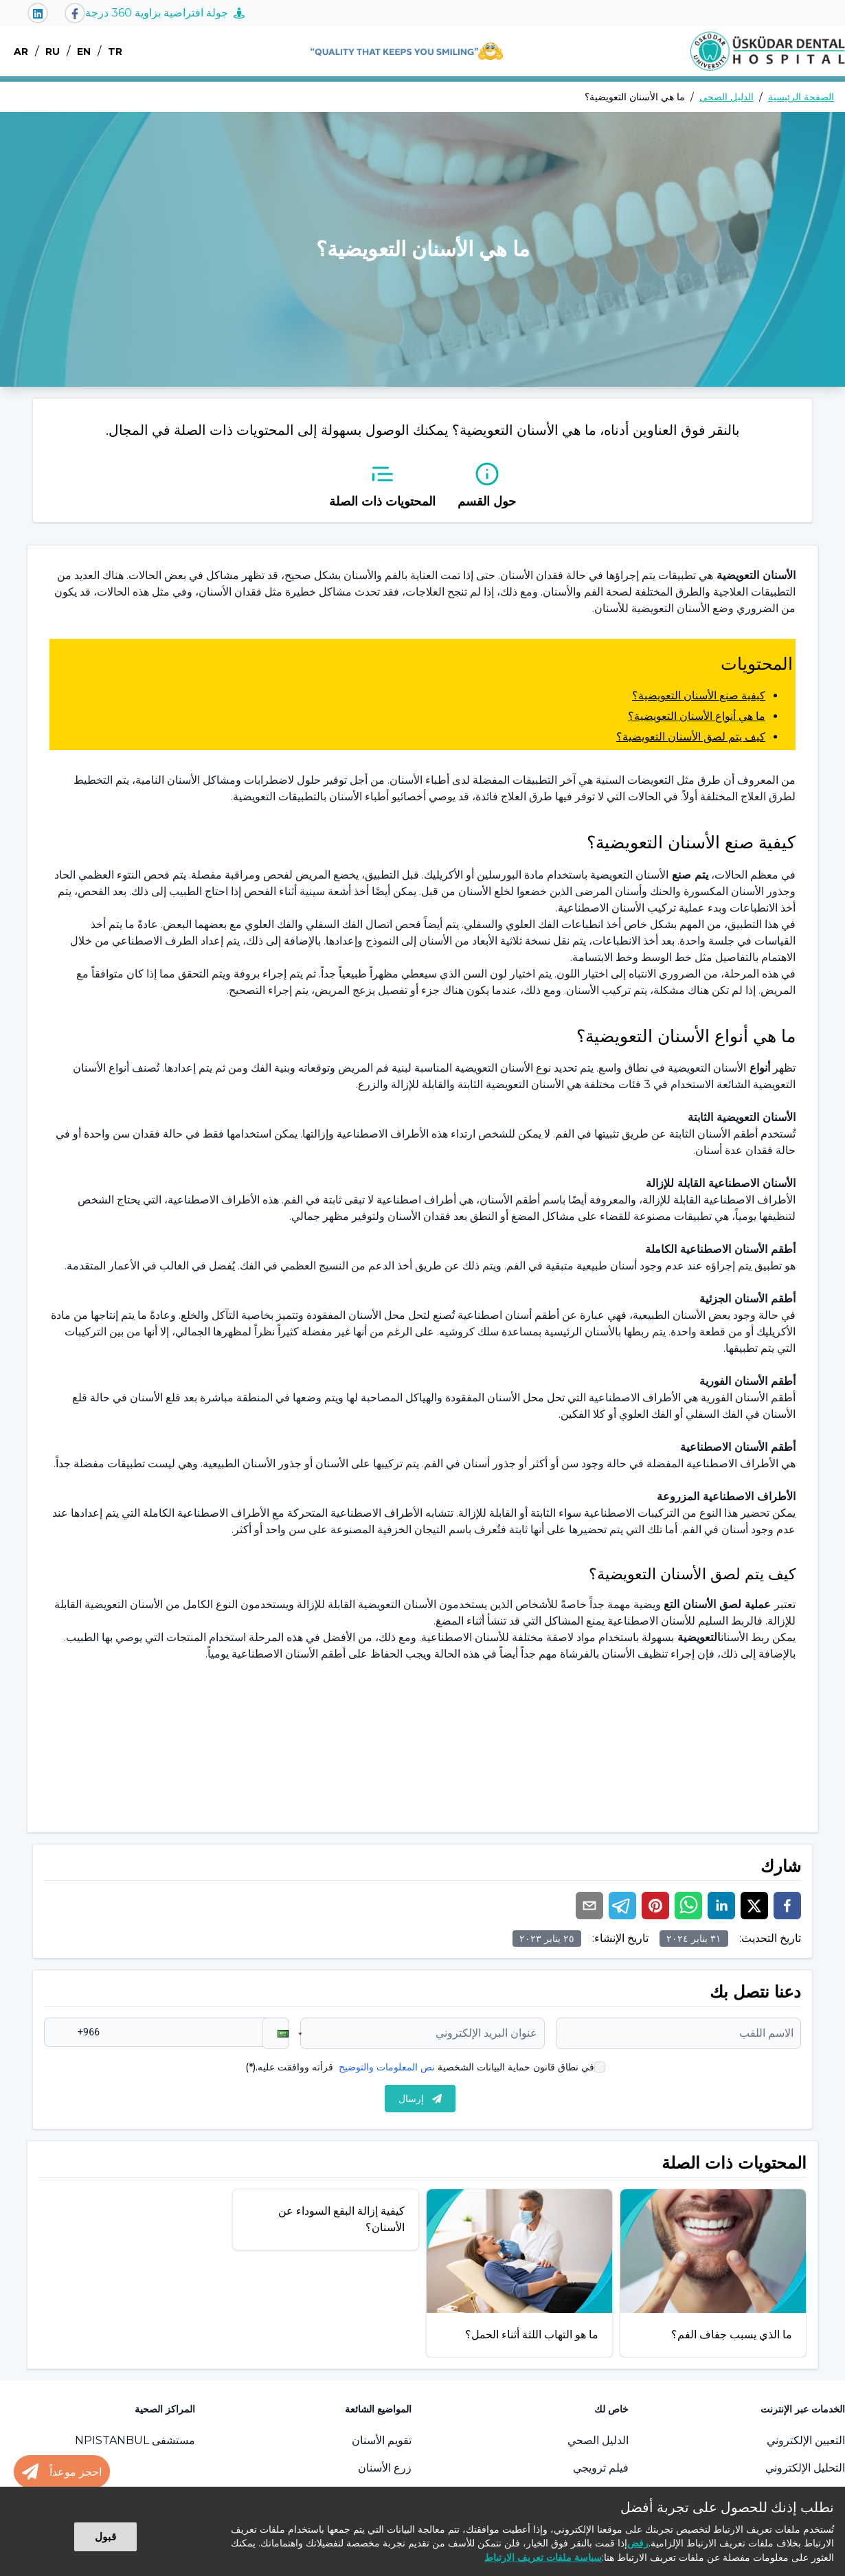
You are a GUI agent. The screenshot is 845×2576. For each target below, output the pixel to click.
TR (115, 51)
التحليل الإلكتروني (805, 2467)
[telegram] (622, 1905)
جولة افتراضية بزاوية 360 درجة (165, 12)
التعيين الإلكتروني (806, 2440)
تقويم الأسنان (382, 2440)
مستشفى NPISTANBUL (135, 2440)
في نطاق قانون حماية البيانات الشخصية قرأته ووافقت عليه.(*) (419, 2067)
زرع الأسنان (385, 2467)
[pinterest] (655, 1905)
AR (21, 51)
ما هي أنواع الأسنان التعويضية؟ (696, 716)
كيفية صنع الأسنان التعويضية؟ (698, 695)
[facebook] (787, 1905)
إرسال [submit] (420, 2098)
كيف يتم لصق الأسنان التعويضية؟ (690, 736)
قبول (105, 2536)
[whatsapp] (688, 1905)
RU (52, 51)
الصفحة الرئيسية (801, 97)
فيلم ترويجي (601, 2467)
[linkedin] (721, 1905)
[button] (275, 2033)
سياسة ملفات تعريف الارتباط (543, 2557)
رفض (638, 2543)
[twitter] (754, 1905)
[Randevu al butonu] (62, 2471)
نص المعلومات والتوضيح (387, 2067)
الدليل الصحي (726, 97)
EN (84, 51)
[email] (589, 1905)
